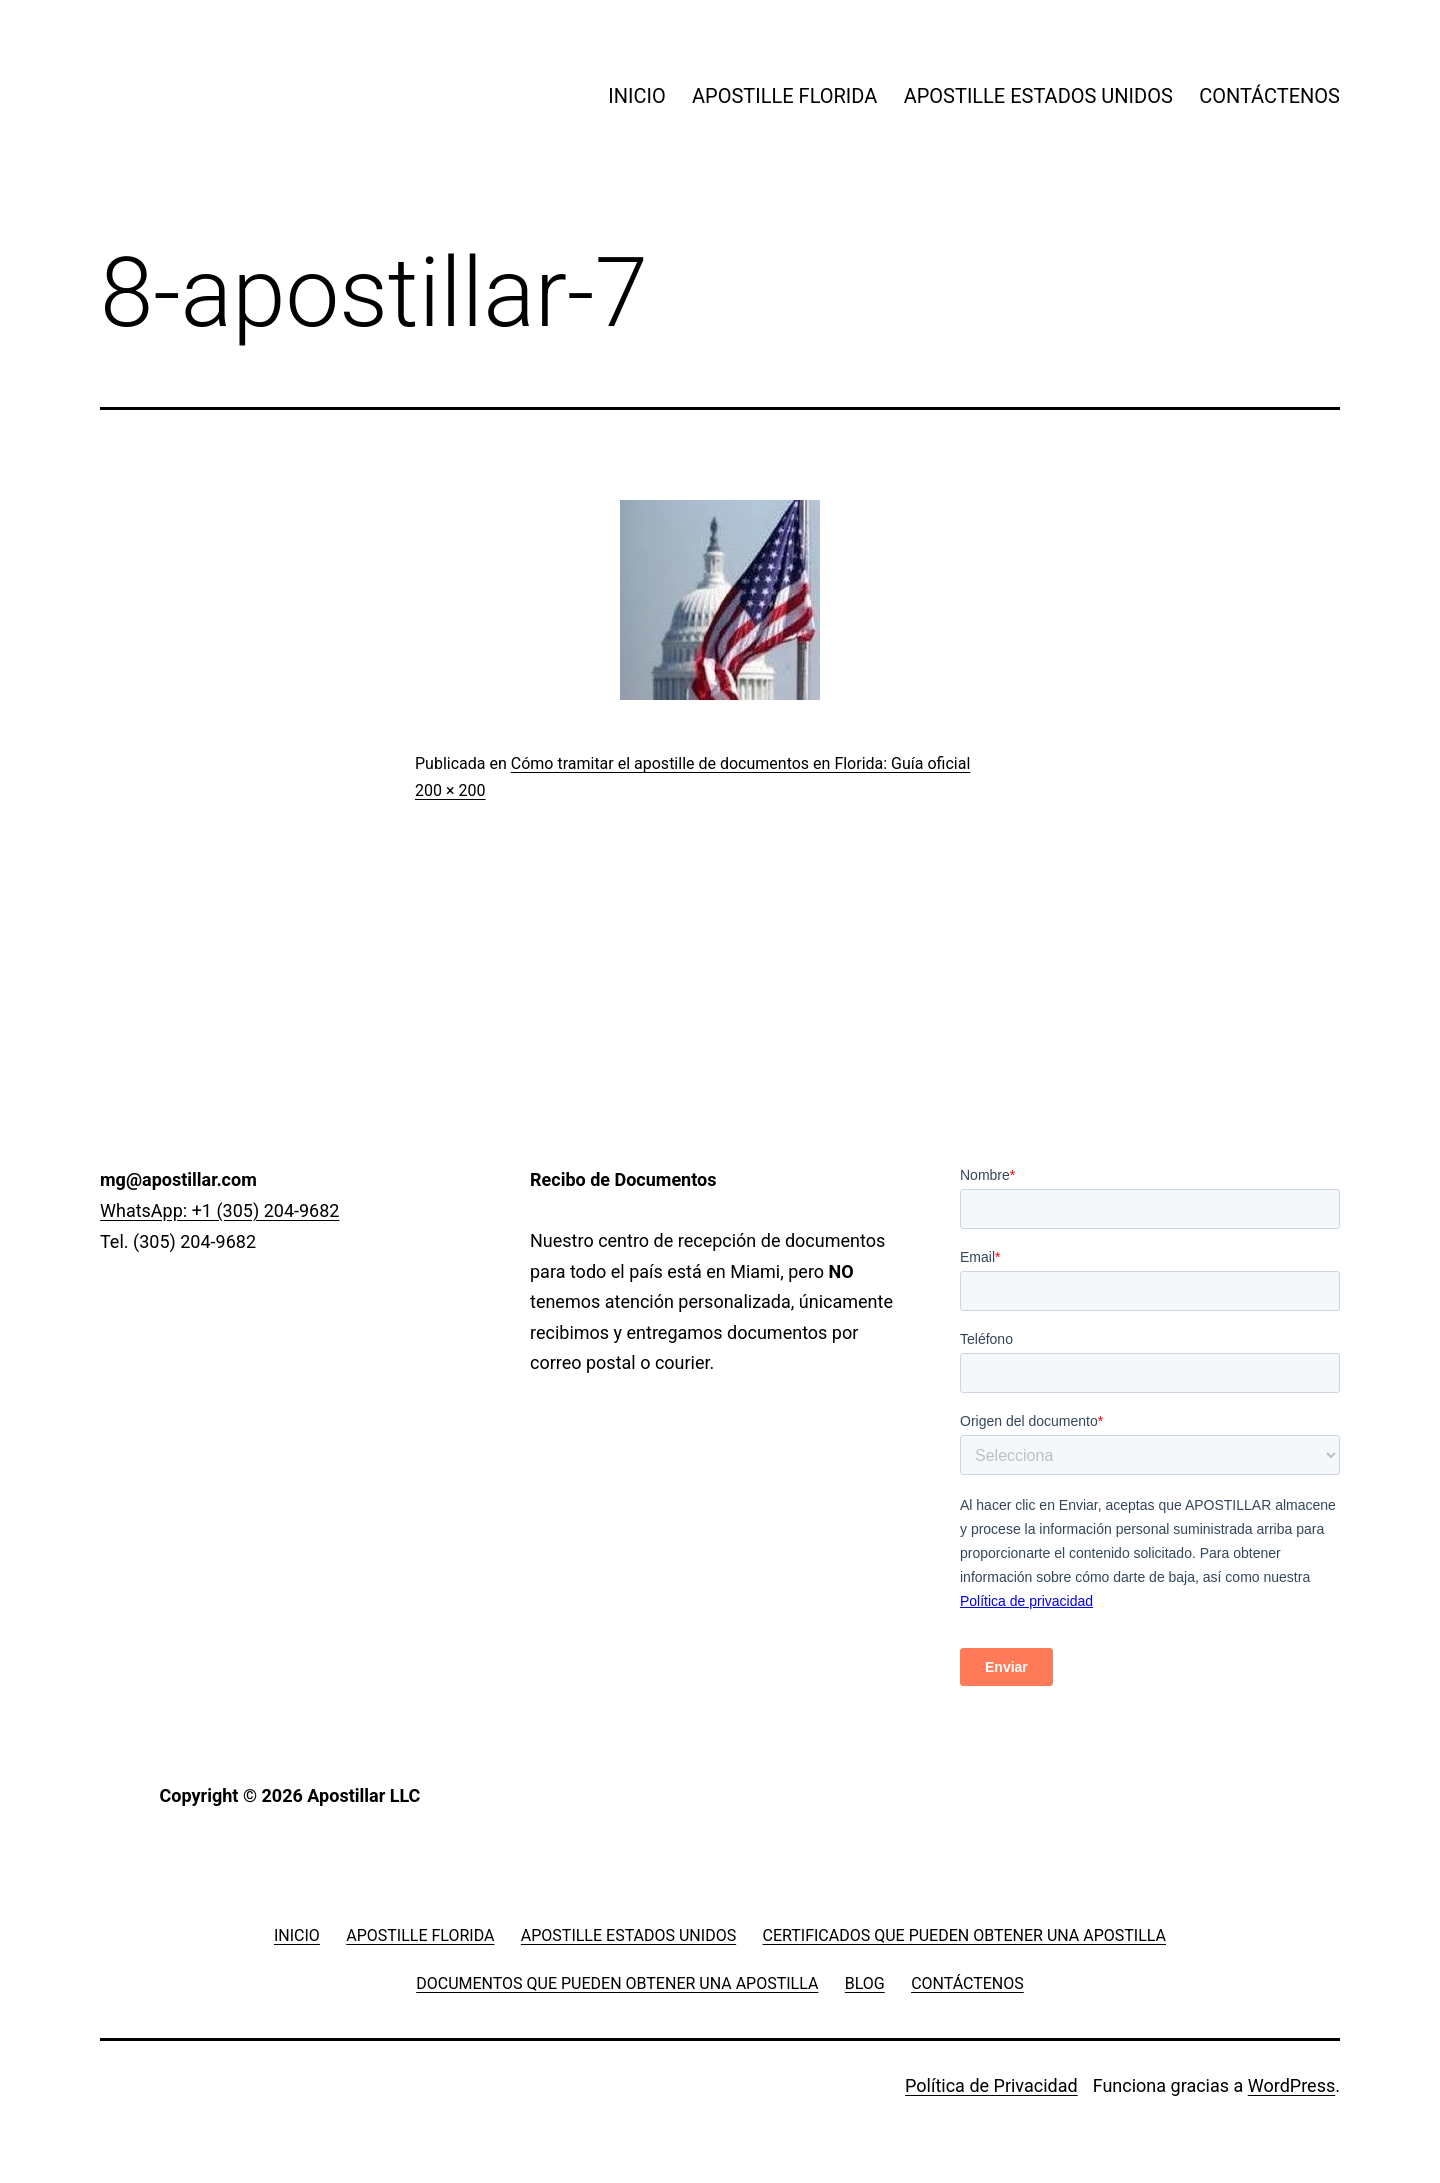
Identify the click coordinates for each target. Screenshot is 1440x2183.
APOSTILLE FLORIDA (784, 96)
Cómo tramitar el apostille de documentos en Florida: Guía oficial (741, 763)
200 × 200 (450, 790)
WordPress (1291, 2085)
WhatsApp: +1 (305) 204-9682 (219, 1210)
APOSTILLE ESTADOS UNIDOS (1038, 96)
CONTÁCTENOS (1269, 96)
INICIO (636, 96)
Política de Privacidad (991, 2085)
